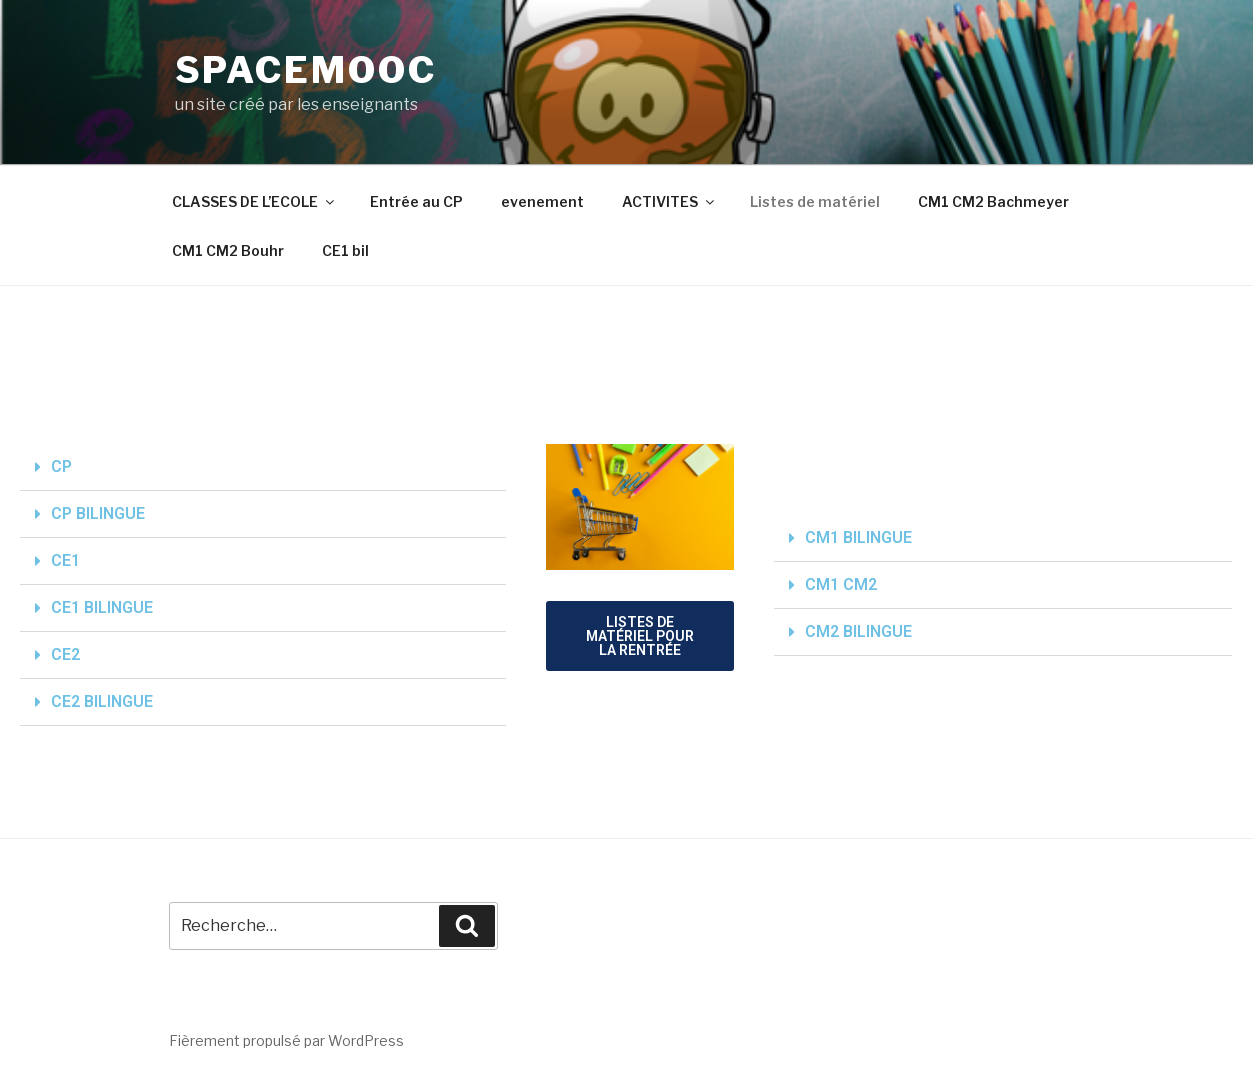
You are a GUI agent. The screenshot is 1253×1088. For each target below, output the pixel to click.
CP (61, 466)
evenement (542, 201)
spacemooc (306, 70)
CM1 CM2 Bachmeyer (993, 201)
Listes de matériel (815, 201)
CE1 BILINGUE (102, 607)
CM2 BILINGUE (858, 631)
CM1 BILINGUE (858, 537)
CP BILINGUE (98, 513)
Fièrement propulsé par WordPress (286, 1040)
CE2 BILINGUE (102, 701)
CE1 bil (345, 250)
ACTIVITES (669, 201)
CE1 (65, 560)
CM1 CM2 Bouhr (228, 250)
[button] (263, 467)
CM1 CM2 (841, 584)
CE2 (65, 654)
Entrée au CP (416, 201)
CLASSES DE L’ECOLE (254, 201)
